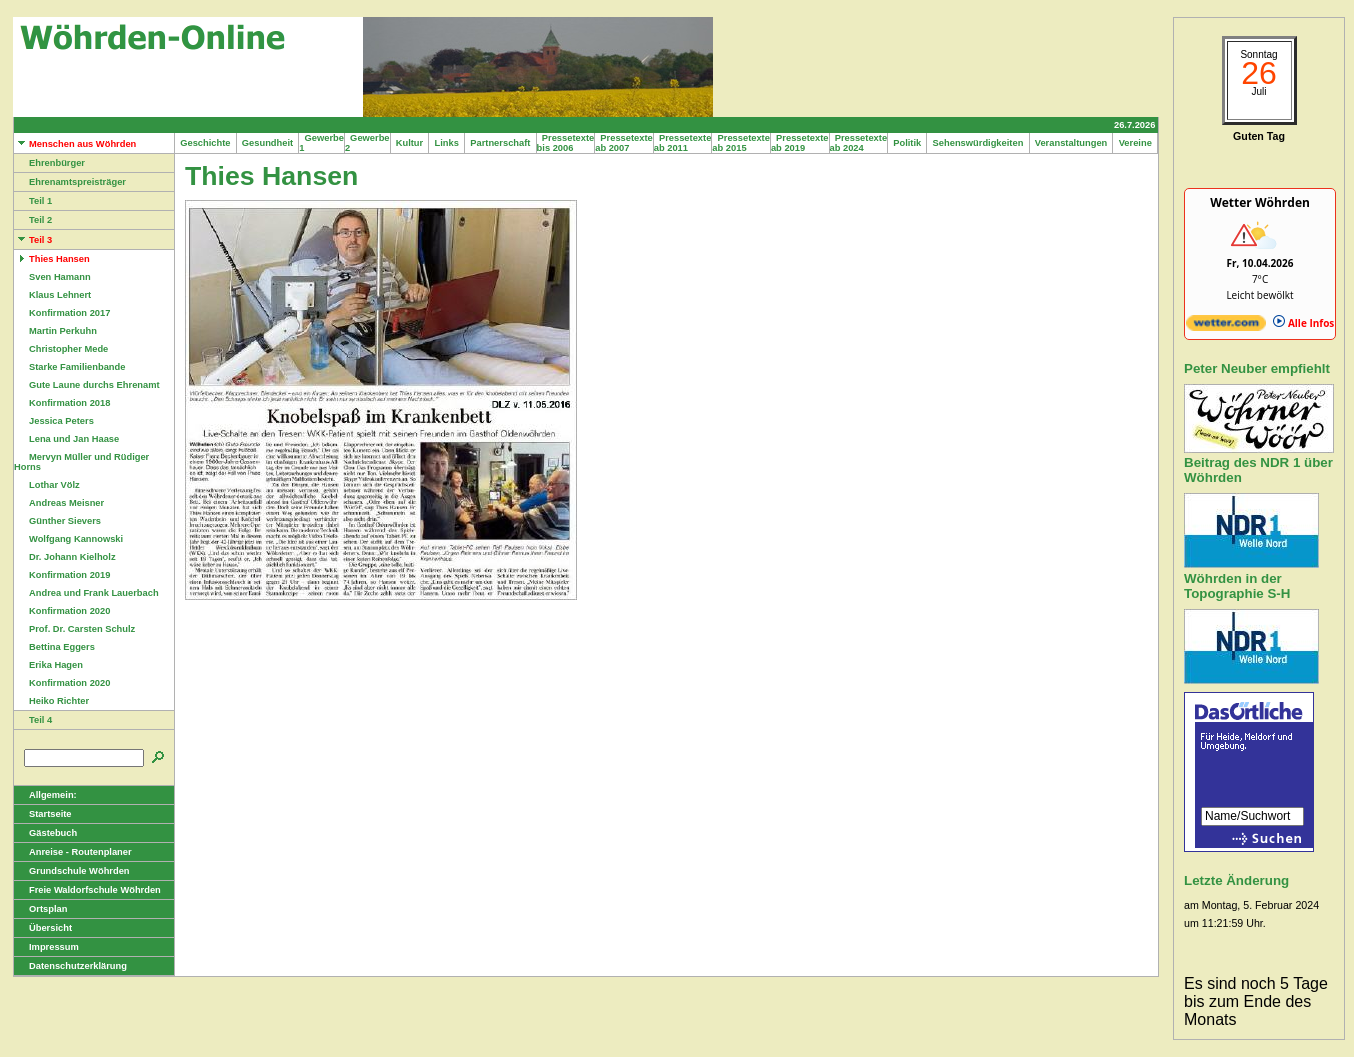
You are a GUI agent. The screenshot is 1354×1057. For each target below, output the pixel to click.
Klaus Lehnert (52, 295)
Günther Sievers (57, 521)
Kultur (410, 143)
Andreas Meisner (59, 503)
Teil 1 (33, 201)
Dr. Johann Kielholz (65, 557)
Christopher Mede (61, 349)
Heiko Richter (51, 701)
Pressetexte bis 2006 (566, 143)
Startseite (43, 814)
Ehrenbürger (49, 163)
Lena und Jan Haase (66, 439)
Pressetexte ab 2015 (741, 143)
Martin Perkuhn (55, 331)
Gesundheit (268, 143)
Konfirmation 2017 (62, 313)
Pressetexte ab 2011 (683, 143)
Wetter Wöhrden (1260, 202)
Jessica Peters (54, 421)
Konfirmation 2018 (62, 403)
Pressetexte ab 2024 (859, 143)
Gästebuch (45, 833)
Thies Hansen (52, 259)
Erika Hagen (48, 665)
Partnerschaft (500, 143)
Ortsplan (40, 909)
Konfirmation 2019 (62, 575)
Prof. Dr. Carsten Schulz (74, 629)
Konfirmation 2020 (62, 611)
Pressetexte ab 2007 (624, 143)
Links (446, 143)
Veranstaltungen (1071, 143)
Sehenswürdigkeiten (977, 143)
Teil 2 (33, 220)
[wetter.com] (1226, 327)
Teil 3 (33, 240)
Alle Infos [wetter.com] (1303, 323)
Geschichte (205, 143)
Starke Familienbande (69, 367)
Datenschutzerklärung (70, 966)
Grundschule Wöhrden (72, 871)
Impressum (46, 947)
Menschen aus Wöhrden (75, 144)
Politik (907, 143)
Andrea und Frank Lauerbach (86, 593)
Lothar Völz (47, 485)
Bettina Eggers (54, 647)
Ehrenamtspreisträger (70, 182)
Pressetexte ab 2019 (800, 143)
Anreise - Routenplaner (73, 852)
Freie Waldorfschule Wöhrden (87, 890)
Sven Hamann (52, 277)
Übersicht (43, 928)
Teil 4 (33, 720)
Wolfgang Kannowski (68, 539)
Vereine (1135, 143)
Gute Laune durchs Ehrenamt (87, 385)
